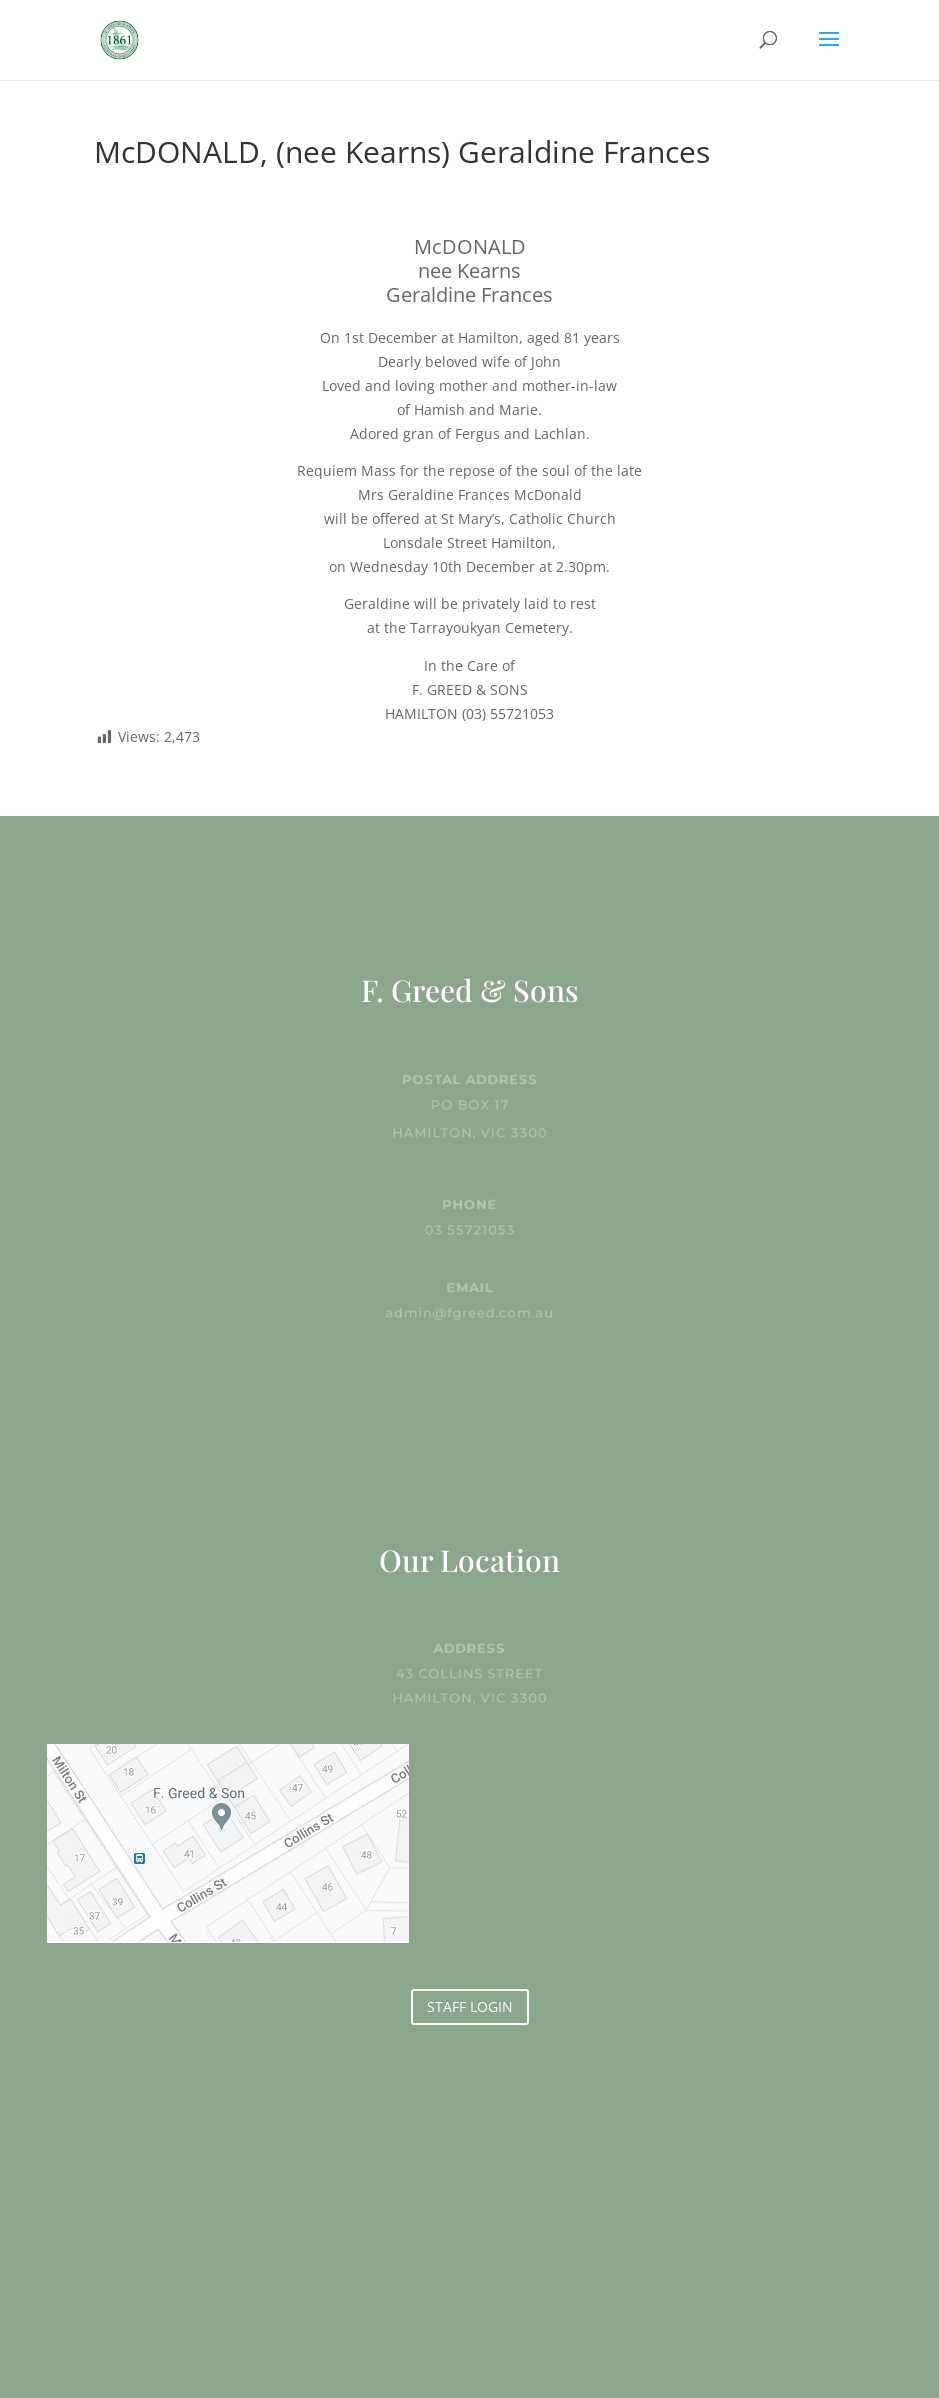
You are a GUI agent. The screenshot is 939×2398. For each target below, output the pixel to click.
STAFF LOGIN (470, 2006)
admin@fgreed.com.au (470, 1311)
